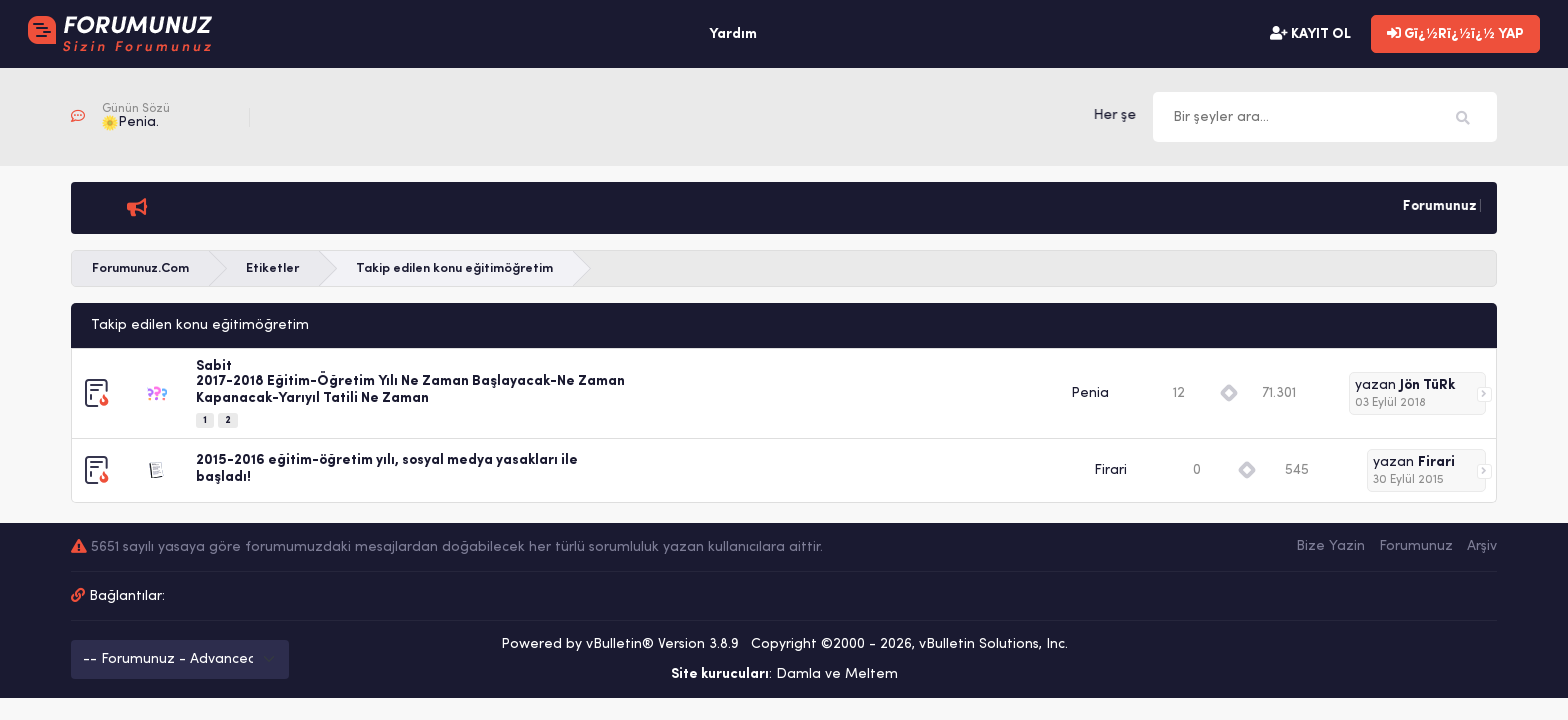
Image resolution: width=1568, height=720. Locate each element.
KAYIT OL (1310, 34)
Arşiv (1482, 546)
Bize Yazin (1330, 546)
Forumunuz (1416, 546)
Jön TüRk (1427, 385)
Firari (1110, 470)
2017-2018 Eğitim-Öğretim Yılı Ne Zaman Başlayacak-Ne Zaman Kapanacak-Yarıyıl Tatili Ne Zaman (410, 390)
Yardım (733, 34)
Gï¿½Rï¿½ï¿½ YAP (1455, 34)
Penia (1090, 393)
